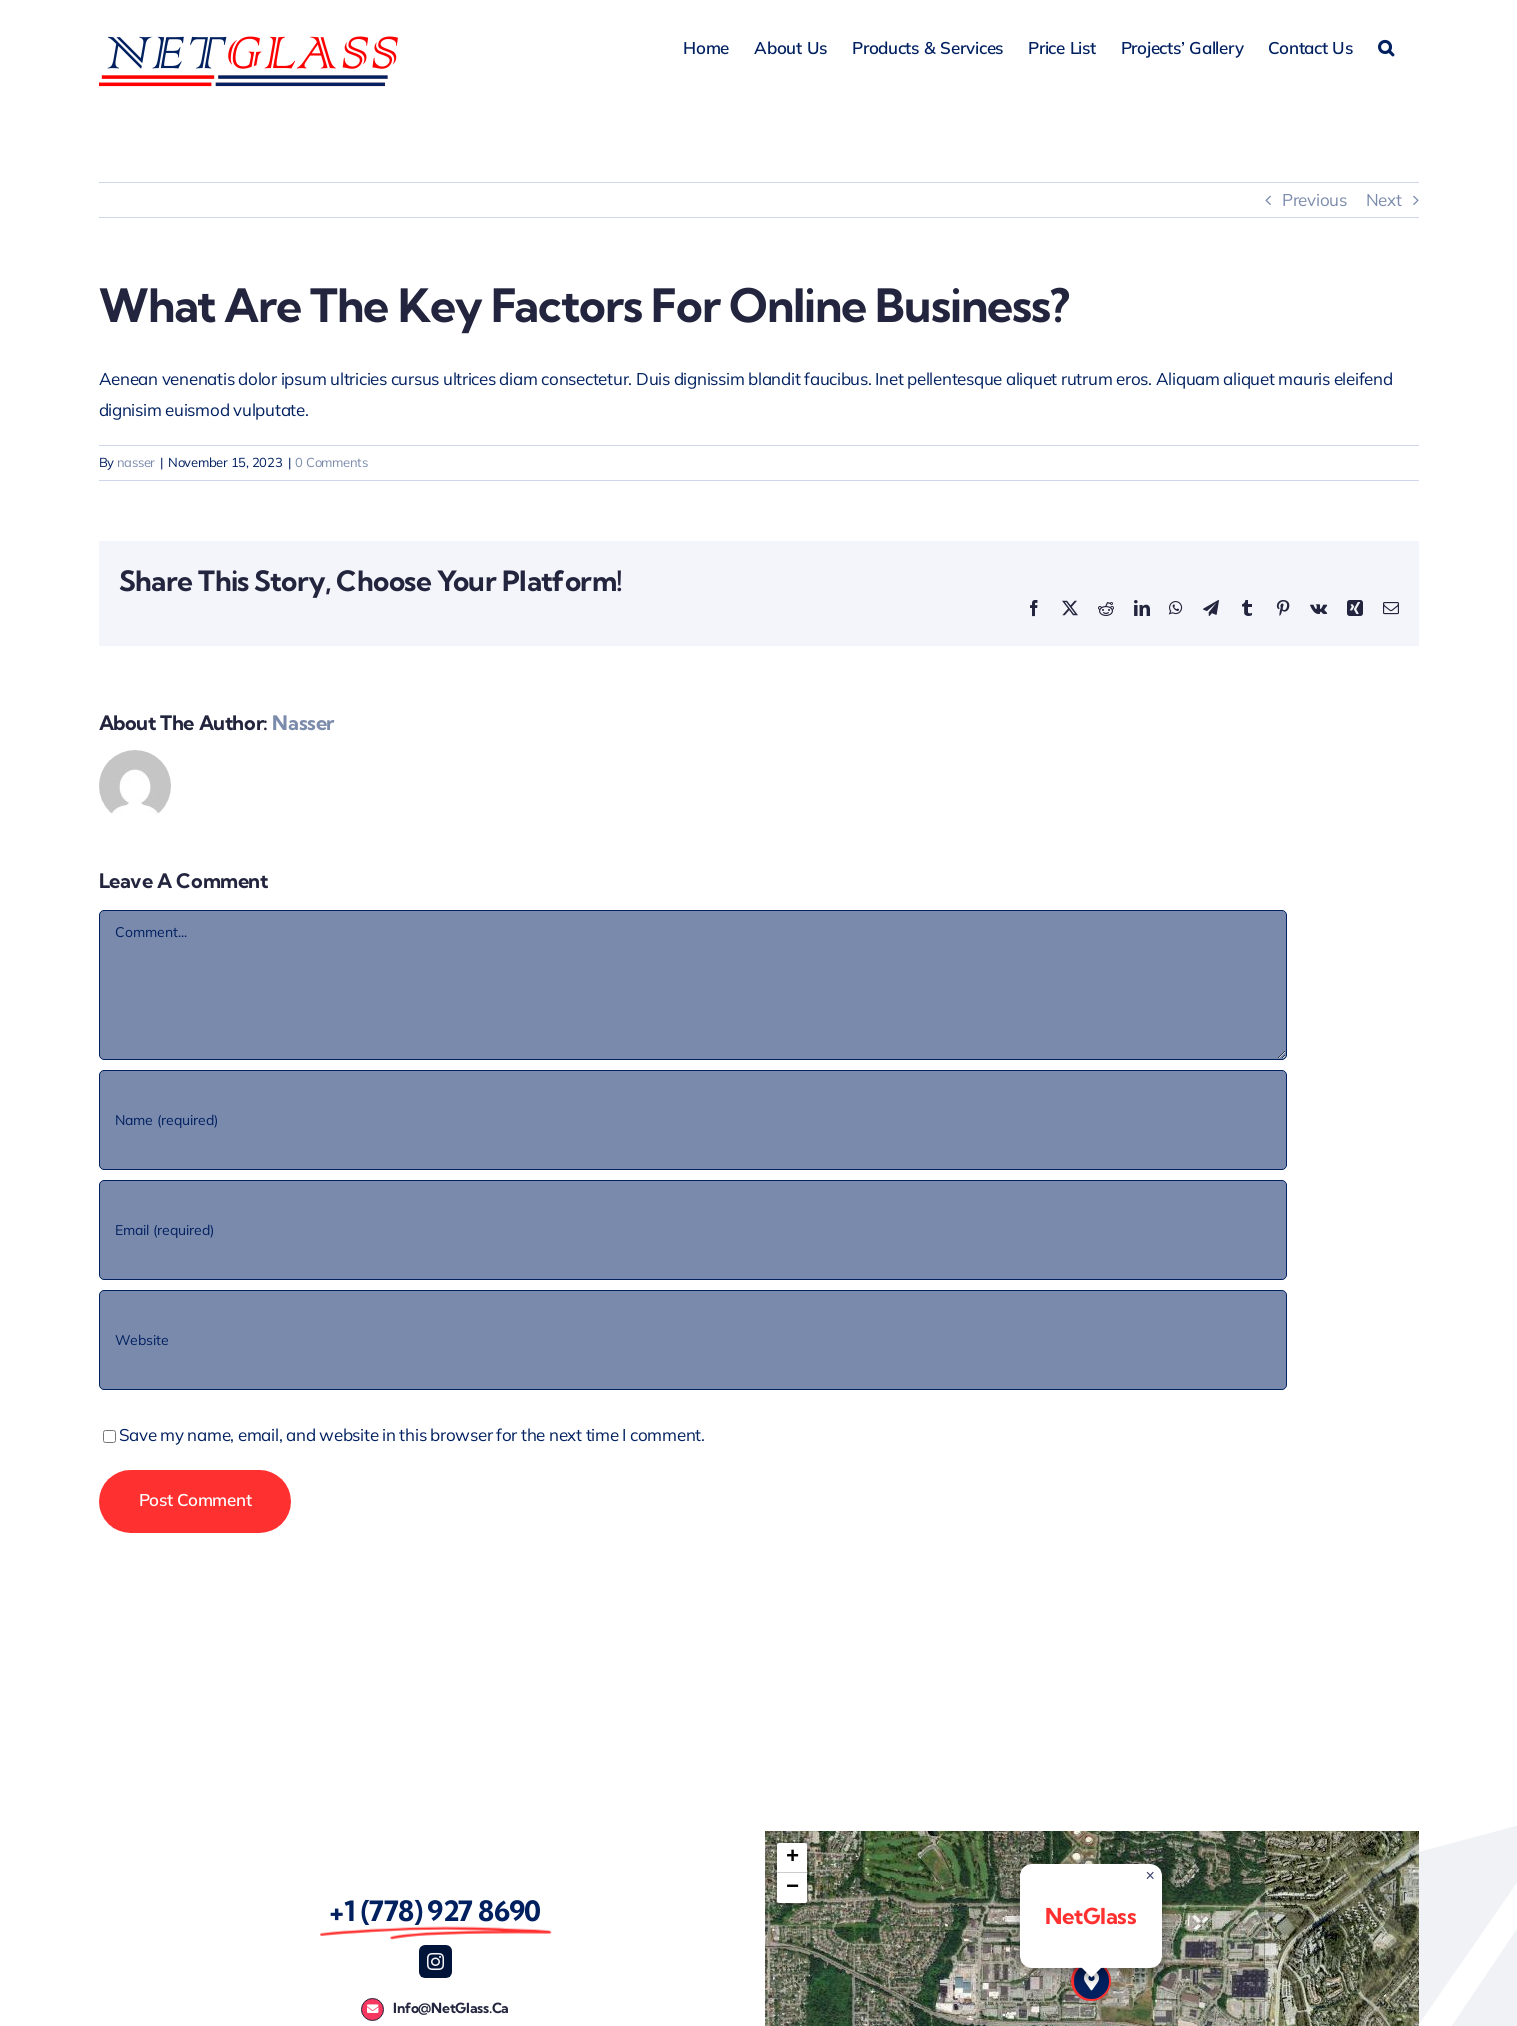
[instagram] (435, 1961)
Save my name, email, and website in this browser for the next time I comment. (412, 1434)
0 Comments (331, 462)
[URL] (693, 1340)
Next (1384, 199)
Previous (1314, 199)
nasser (136, 462)
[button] (1386, 45)
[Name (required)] (693, 1120)
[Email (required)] (693, 1230)
